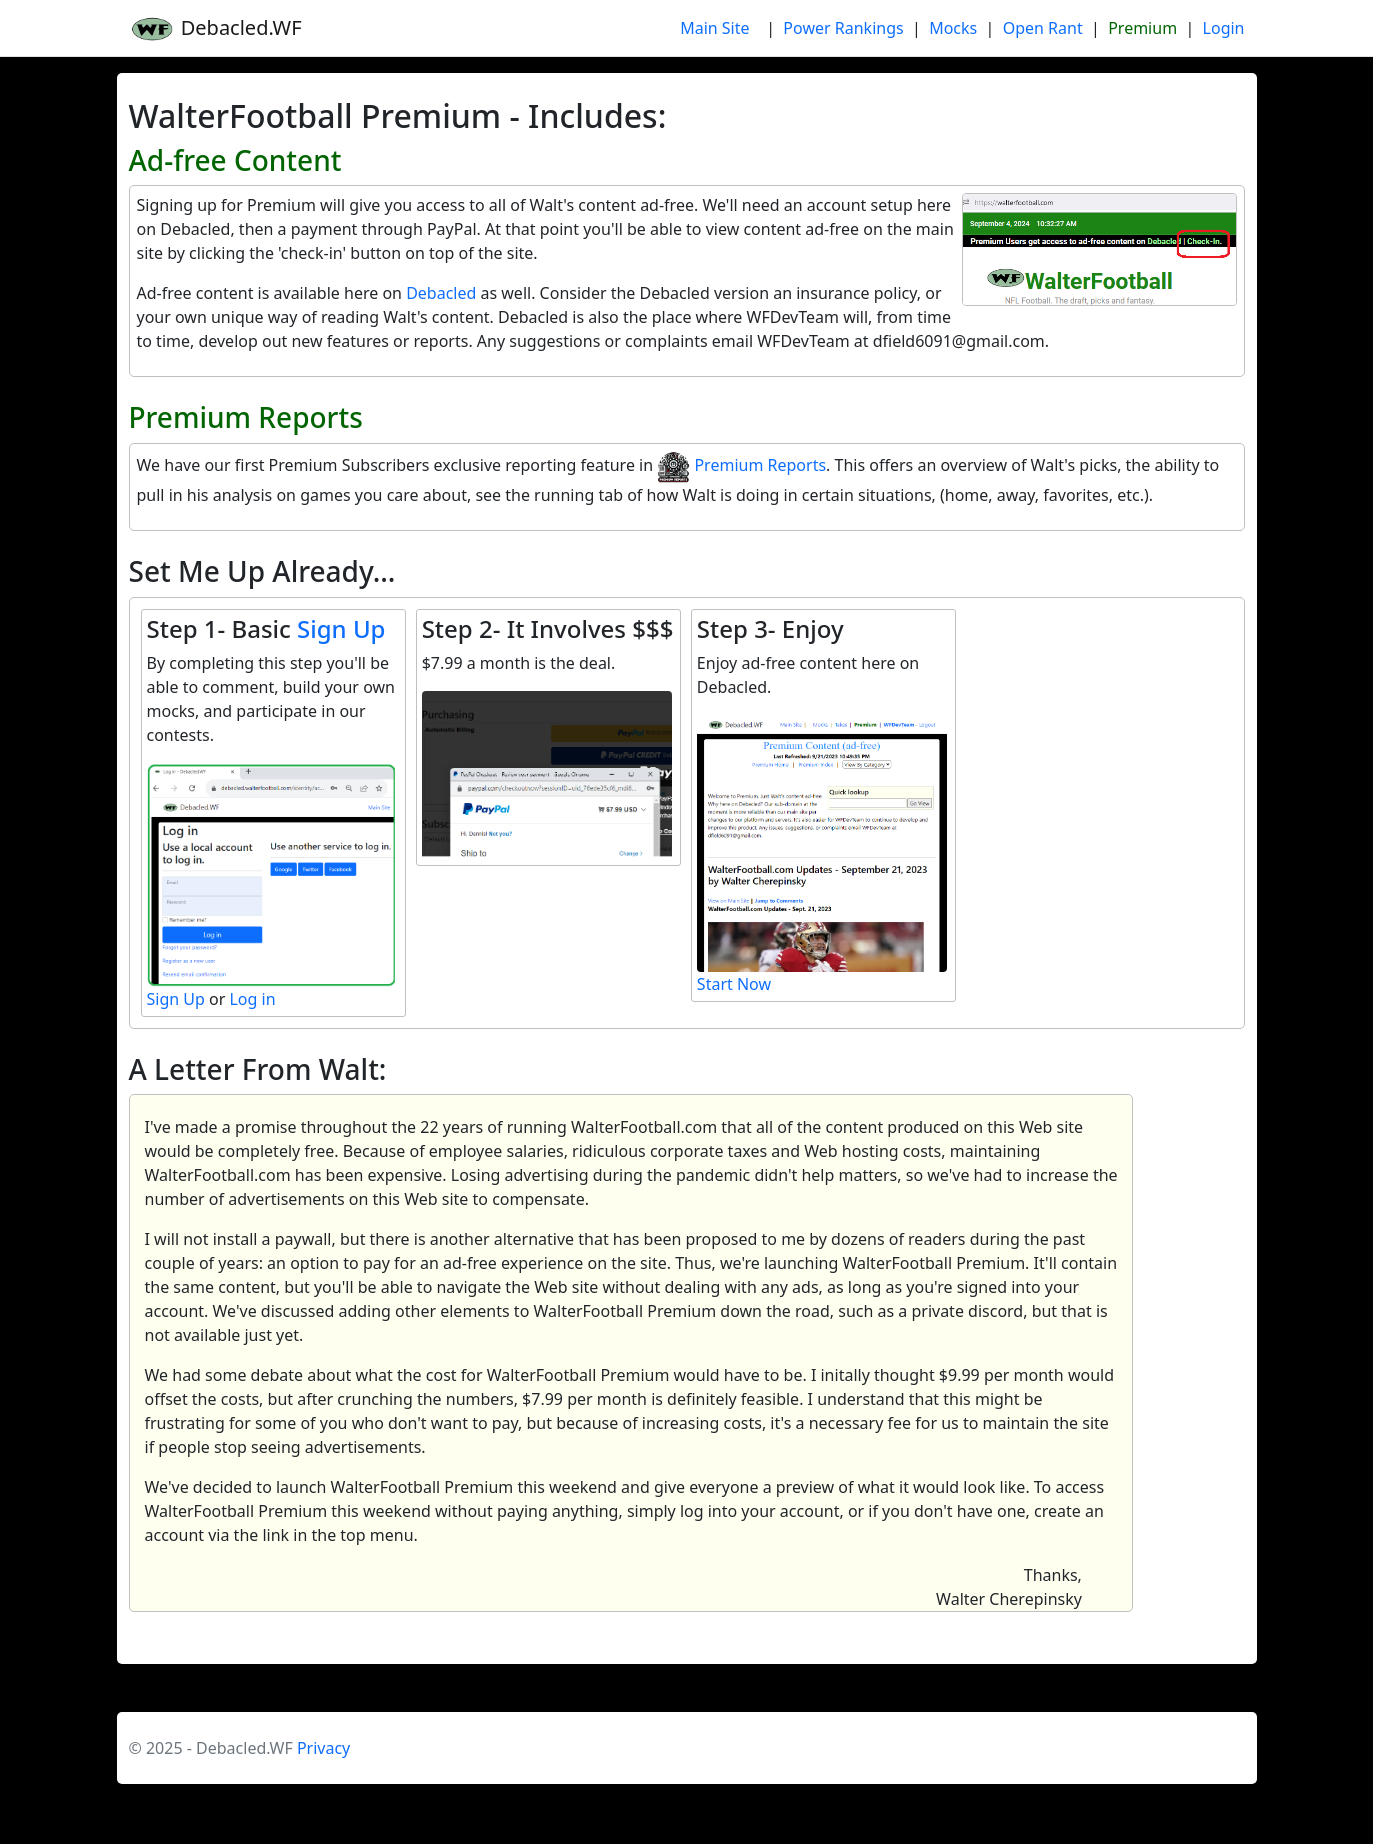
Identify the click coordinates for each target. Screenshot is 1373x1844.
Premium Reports (741, 465)
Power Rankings (843, 28)
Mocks (953, 28)
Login (1224, 28)
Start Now (734, 984)
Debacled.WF (215, 28)
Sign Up (341, 628)
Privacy (323, 1748)
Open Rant (1043, 28)
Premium (1142, 28)
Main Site (714, 28)
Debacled (441, 293)
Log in (252, 999)
